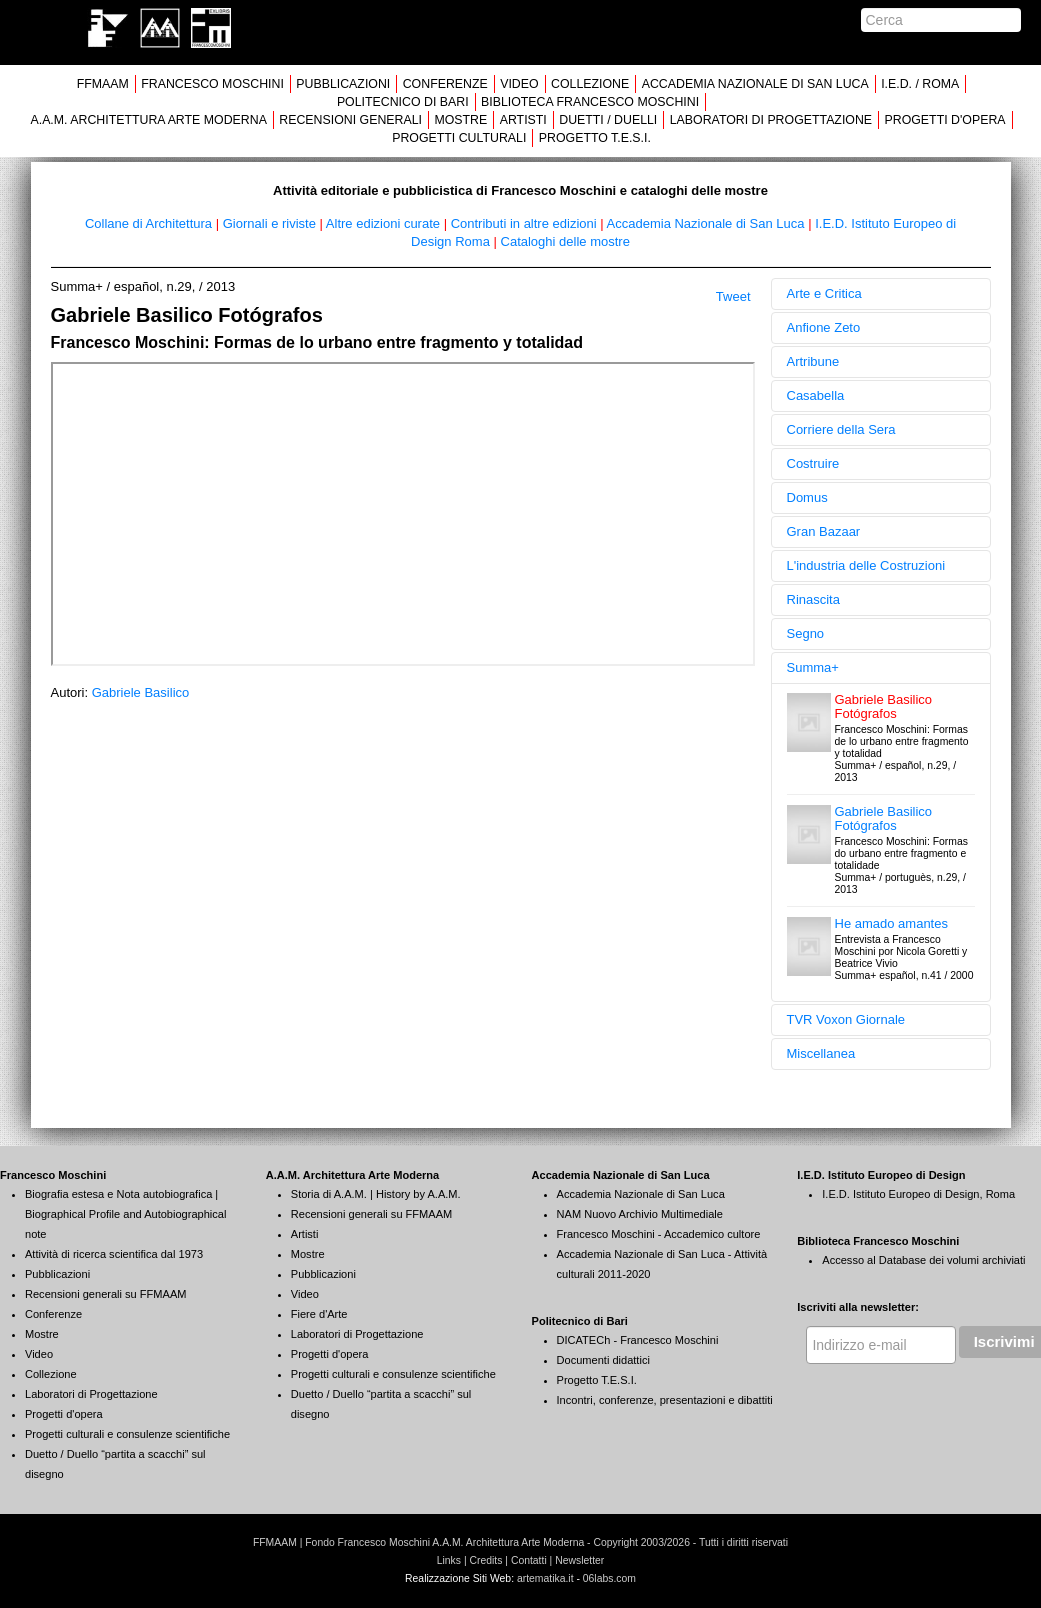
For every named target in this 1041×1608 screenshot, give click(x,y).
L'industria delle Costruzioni (866, 565)
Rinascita (813, 599)
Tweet (733, 296)
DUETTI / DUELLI (608, 120)
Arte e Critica (824, 293)
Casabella (816, 395)
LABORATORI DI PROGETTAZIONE (771, 120)
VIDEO (519, 84)
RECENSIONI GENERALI (350, 120)
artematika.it (545, 1578)
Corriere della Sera (841, 429)
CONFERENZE (445, 84)
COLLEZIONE (590, 84)
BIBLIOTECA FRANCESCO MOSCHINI (590, 102)
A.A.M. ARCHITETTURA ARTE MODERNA (148, 120)
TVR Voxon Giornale (846, 1019)
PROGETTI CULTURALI (459, 138)
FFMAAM (103, 84)
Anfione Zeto (824, 327)
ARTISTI (523, 120)
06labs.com (609, 1578)
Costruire (813, 463)
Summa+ (813, 667)
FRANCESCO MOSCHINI (212, 84)
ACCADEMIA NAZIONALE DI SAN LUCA (755, 84)
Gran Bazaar (824, 531)
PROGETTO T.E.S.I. (595, 138)
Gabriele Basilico (141, 692)
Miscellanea (821, 1053)
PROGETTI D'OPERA (945, 120)
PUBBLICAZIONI (343, 84)
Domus (807, 497)
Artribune (813, 361)
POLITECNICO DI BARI (403, 102)
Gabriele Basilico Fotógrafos (884, 706)
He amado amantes (891, 923)
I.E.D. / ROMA (920, 84)
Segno (806, 633)
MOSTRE (460, 120)
